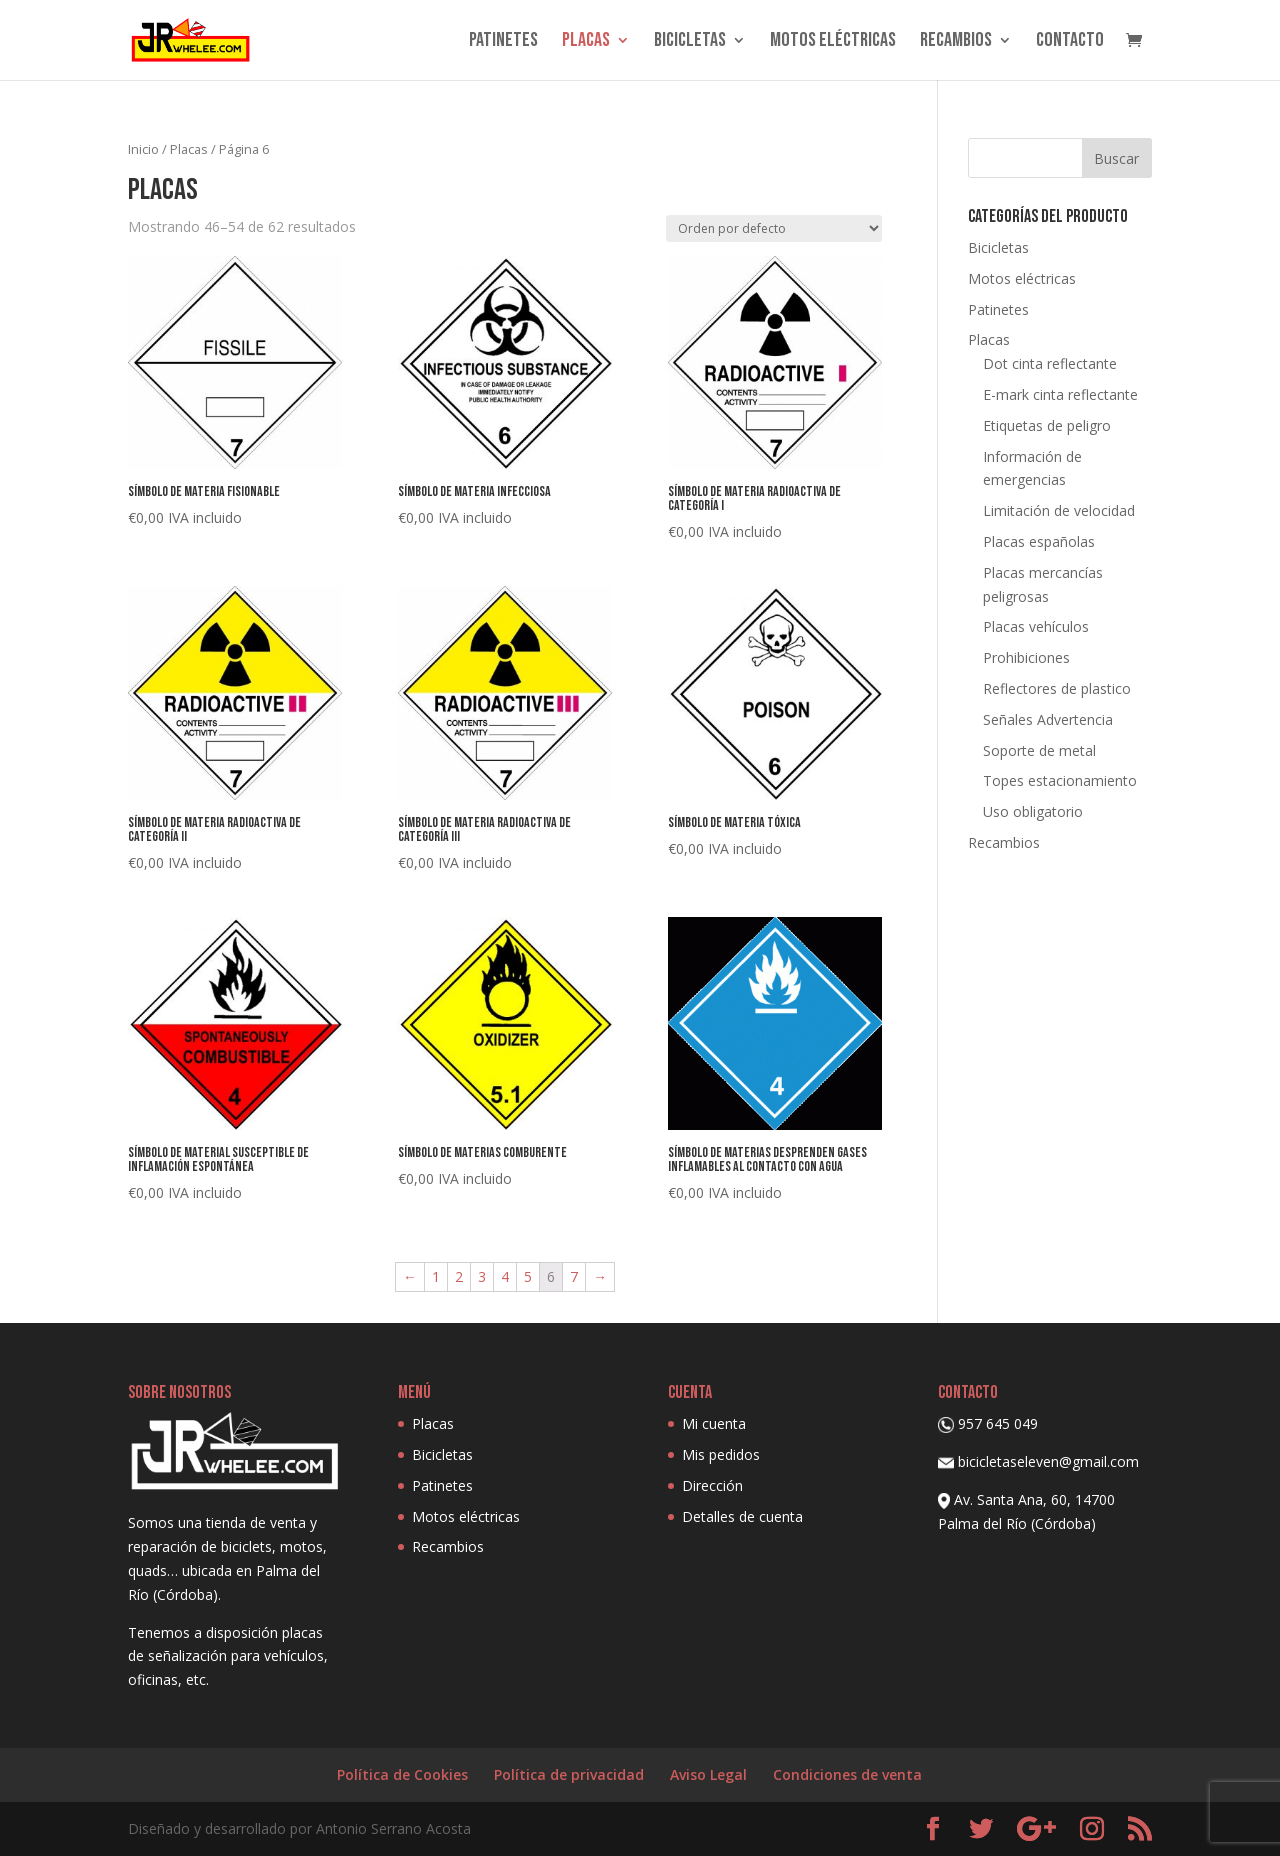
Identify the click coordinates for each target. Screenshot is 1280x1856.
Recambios (956, 42)
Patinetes (503, 42)
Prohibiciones (1026, 657)
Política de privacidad (569, 1774)
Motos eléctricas (833, 42)
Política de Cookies (402, 1774)
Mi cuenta (714, 1423)
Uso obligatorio (1033, 811)
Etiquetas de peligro (1047, 425)
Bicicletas (690, 42)
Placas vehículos (1036, 626)
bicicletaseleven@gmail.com (1048, 1461)
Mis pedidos (721, 1454)
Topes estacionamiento (1060, 780)
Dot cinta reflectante (1050, 363)
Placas (586, 42)
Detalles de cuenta (742, 1516)
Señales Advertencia (1048, 719)
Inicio (143, 149)
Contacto (1070, 42)
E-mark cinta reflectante (1060, 394)
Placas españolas (1039, 541)
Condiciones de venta (847, 1774)
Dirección (712, 1485)
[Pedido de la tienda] (774, 228)
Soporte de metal (1039, 750)
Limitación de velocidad (1059, 510)
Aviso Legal (708, 1774)
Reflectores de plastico (1057, 688)
